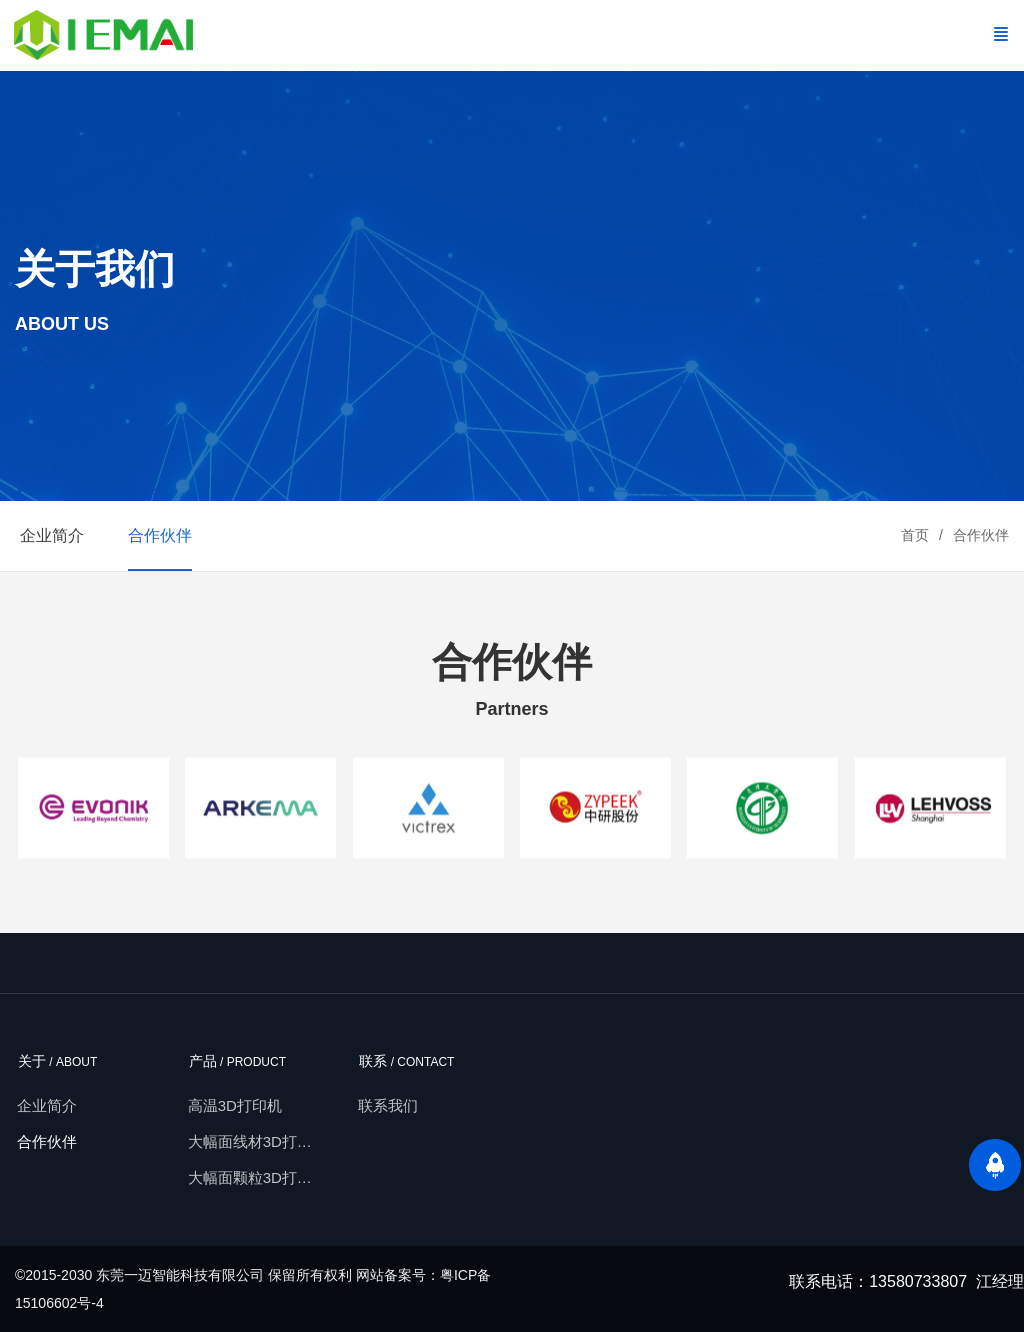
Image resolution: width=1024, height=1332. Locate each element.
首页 (915, 535)
